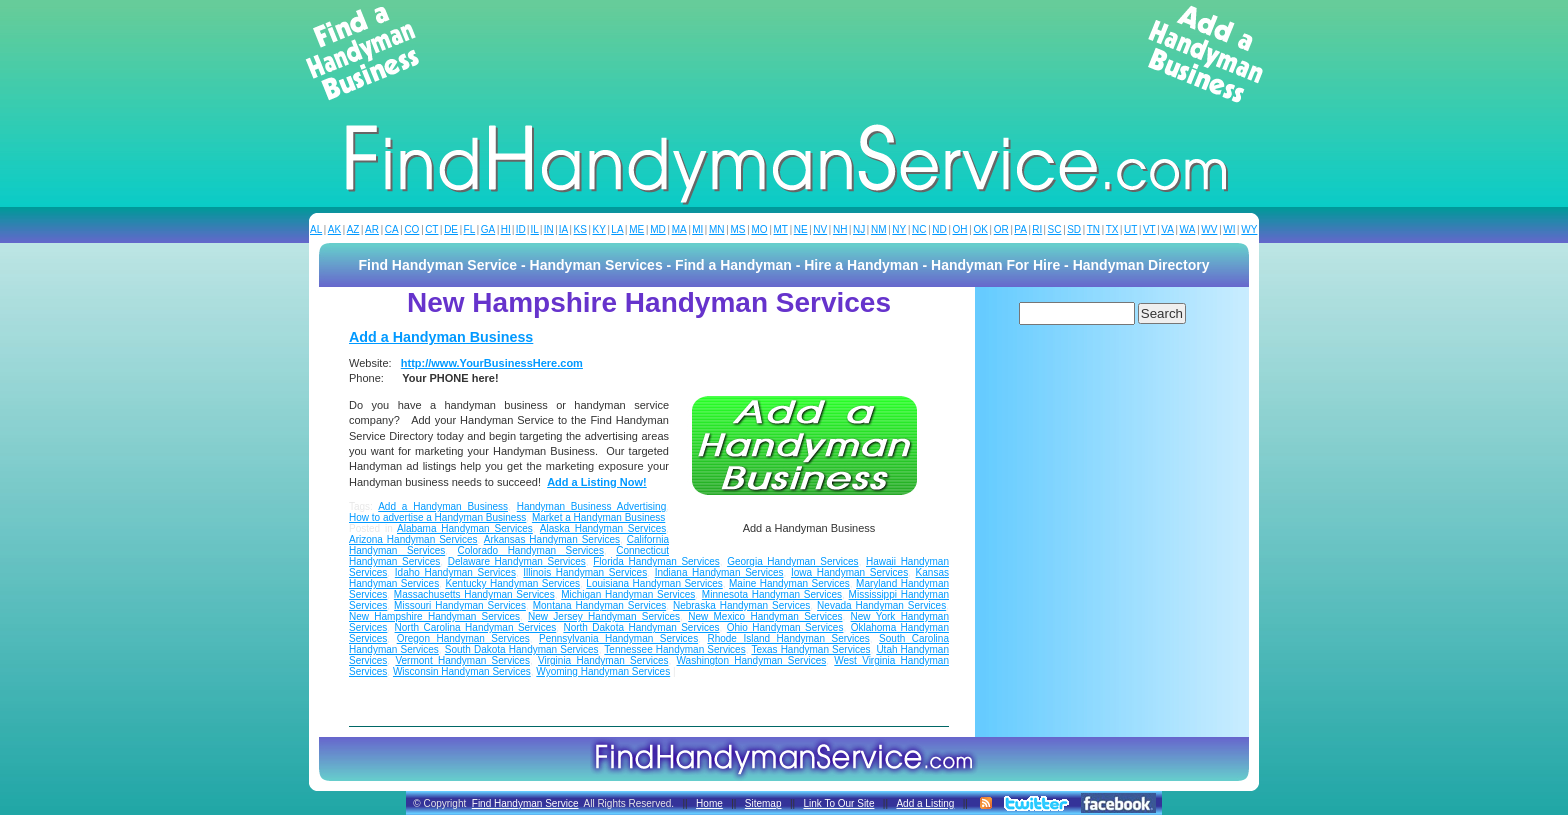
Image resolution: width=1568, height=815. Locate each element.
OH (960, 229)
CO (411, 229)
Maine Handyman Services (789, 583)
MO (759, 229)
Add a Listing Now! (597, 482)
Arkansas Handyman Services (552, 539)
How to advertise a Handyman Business (437, 517)
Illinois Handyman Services (585, 572)
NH (840, 229)
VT (1149, 229)
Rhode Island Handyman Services (788, 638)
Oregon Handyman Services (463, 638)
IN (549, 229)
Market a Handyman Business (598, 517)
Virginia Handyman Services (603, 660)
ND (939, 229)
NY (899, 229)
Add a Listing (925, 803)
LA (617, 229)
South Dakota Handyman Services (522, 649)
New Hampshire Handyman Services (434, 616)
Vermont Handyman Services (462, 660)
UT (1130, 229)
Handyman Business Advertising (592, 506)
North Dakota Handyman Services (641, 627)
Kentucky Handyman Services (512, 583)
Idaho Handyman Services (455, 572)
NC (919, 229)
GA (488, 229)
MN (717, 229)
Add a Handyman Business (441, 337)
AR (372, 229)
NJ (859, 229)
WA (1188, 229)
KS (580, 229)
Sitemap (763, 803)
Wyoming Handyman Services (603, 671)
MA (679, 229)
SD (1074, 229)
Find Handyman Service (525, 803)
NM (879, 229)
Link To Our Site (838, 803)
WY (1249, 229)
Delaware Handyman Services (517, 561)
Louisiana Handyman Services (654, 583)
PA (1020, 229)
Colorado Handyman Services (531, 550)
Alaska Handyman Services (603, 528)
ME (636, 229)
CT (431, 229)
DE (451, 229)
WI (1229, 229)
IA (563, 229)
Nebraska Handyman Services (741, 605)
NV (820, 229)
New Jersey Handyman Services (604, 616)
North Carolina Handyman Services (476, 627)
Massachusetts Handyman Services (474, 594)
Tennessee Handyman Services (674, 649)
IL (535, 229)
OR (1001, 229)
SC (1055, 229)
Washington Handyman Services (752, 660)
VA (1167, 229)
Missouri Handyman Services (460, 605)
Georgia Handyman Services (793, 561)
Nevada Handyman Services (881, 605)
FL (470, 229)
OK (980, 229)
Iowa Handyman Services (849, 572)
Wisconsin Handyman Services (462, 671)
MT (780, 229)
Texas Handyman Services (810, 649)
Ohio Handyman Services (785, 627)
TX (1112, 229)
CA (392, 229)
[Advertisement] (784, 54)
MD (658, 229)
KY (598, 229)
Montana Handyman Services (600, 605)
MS (737, 229)
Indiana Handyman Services (719, 572)
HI (506, 229)
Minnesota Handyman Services (772, 594)
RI (1037, 229)
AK (334, 229)
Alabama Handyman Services (465, 528)
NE (801, 229)
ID (521, 229)
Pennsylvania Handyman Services (618, 638)
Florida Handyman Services (656, 561)
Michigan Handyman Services (628, 594)
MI (697, 229)
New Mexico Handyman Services (765, 616)
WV (1209, 229)
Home (709, 803)
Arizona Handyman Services (413, 539)
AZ (353, 229)
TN (1093, 229)
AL (316, 229)
